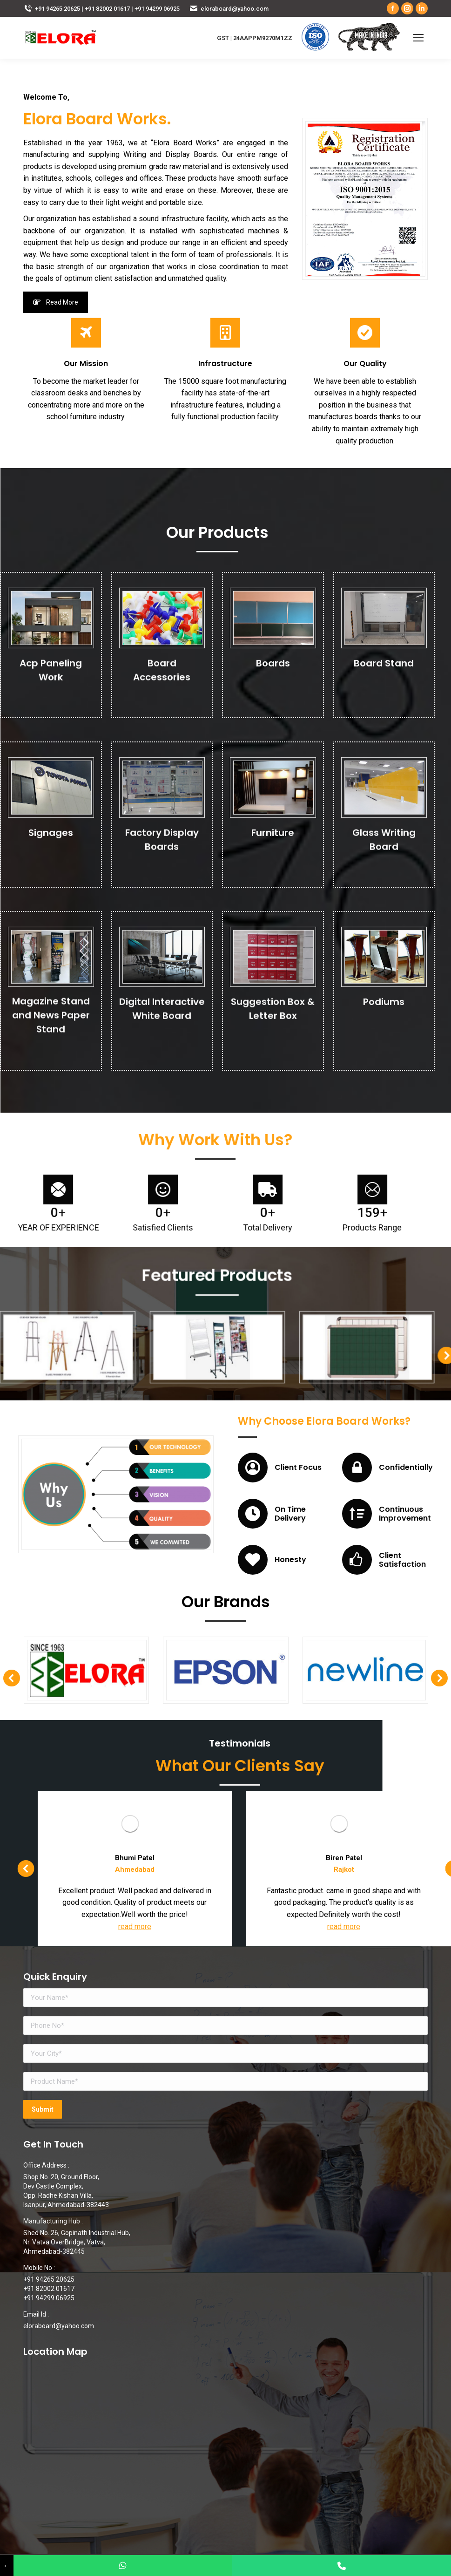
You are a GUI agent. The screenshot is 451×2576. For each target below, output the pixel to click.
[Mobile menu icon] (418, 37)
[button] (341, 1340)
